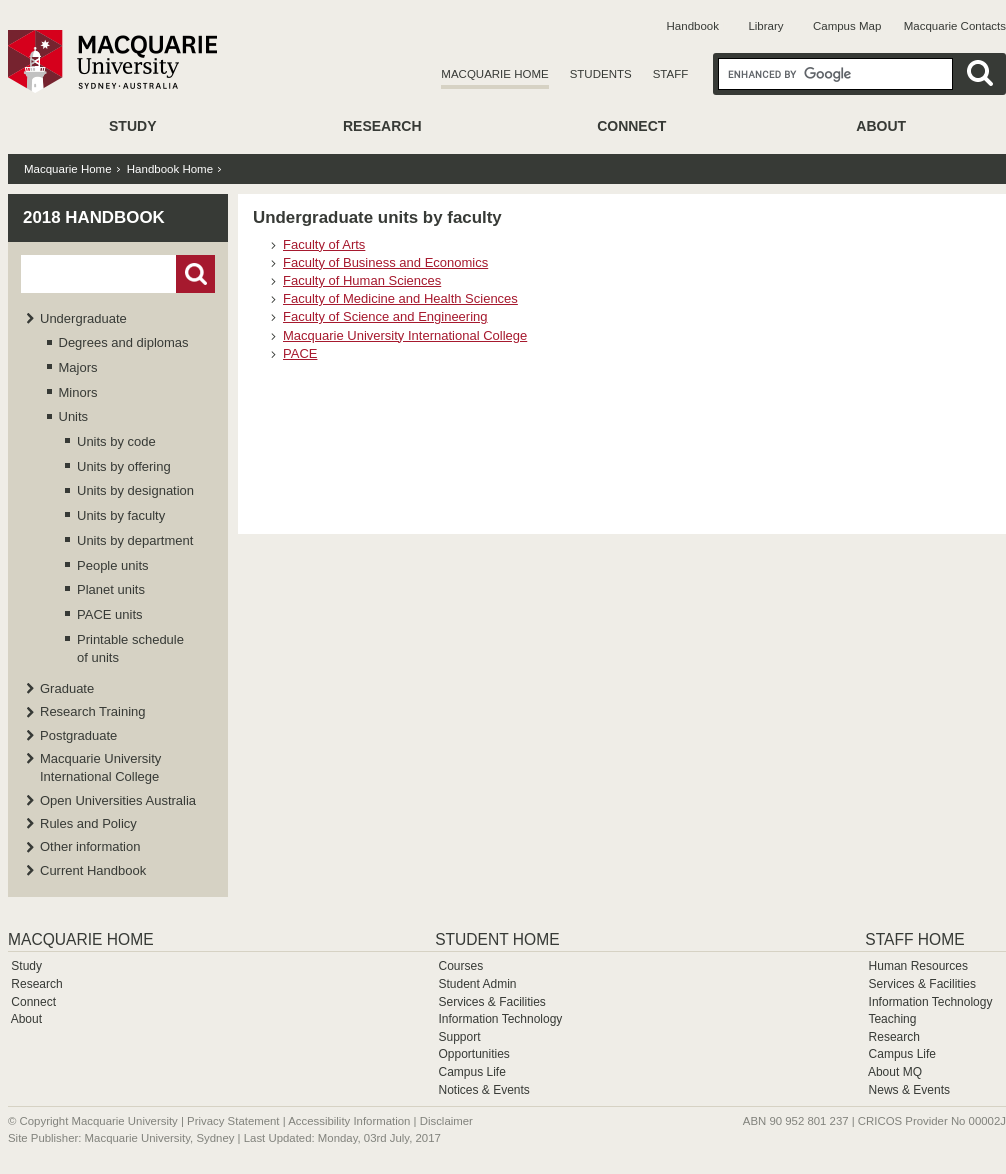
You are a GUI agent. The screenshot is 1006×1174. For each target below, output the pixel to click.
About (881, 126)
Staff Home (914, 939)
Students (601, 74)
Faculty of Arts (324, 244)
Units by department (135, 540)
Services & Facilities (491, 1002)
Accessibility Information (349, 1121)
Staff (671, 74)
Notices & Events (483, 1090)
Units (74, 416)
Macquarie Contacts (955, 26)
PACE (300, 353)
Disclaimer (446, 1121)
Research (382, 126)
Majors (78, 367)
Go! (195, 274)
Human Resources (918, 966)
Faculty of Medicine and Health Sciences (400, 298)
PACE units (110, 614)
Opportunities (473, 1054)
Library (765, 26)
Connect (631, 126)
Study (132, 126)
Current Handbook (93, 870)
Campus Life (471, 1072)
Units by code (116, 441)
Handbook (693, 26)
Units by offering (124, 466)
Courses (460, 966)
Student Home (497, 939)
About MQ (895, 1072)
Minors (78, 392)
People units (113, 565)
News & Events (909, 1090)
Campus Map (847, 26)
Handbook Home (170, 169)
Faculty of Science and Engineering (385, 316)
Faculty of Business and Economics (385, 262)
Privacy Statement (233, 1121)
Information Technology (500, 1019)
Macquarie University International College (405, 335)
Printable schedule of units (130, 648)
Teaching (892, 1019)
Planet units (111, 589)
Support (459, 1037)
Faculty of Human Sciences (362, 280)
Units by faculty (121, 515)
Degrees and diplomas (124, 342)
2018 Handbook (94, 217)
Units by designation (135, 490)
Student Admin (477, 984)
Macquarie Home (494, 74)
